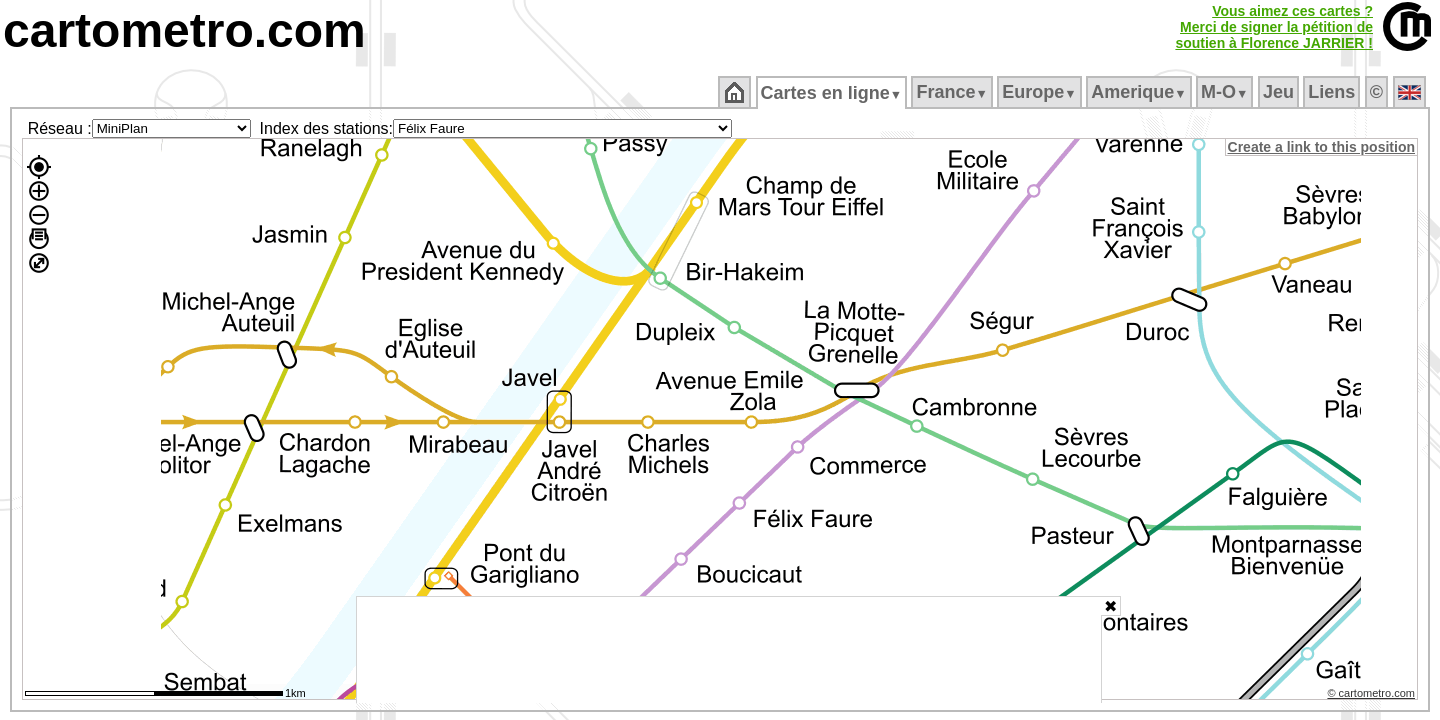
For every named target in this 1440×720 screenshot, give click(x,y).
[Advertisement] (729, 650)
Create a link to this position (1322, 147)
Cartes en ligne (832, 93)
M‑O (1226, 92)
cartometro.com (184, 30)
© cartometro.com (1373, 696)
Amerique (1140, 92)
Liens (1333, 92)
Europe (1041, 92)
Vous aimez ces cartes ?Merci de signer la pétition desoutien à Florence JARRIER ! (1274, 27)
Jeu (1279, 92)
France (953, 92)
